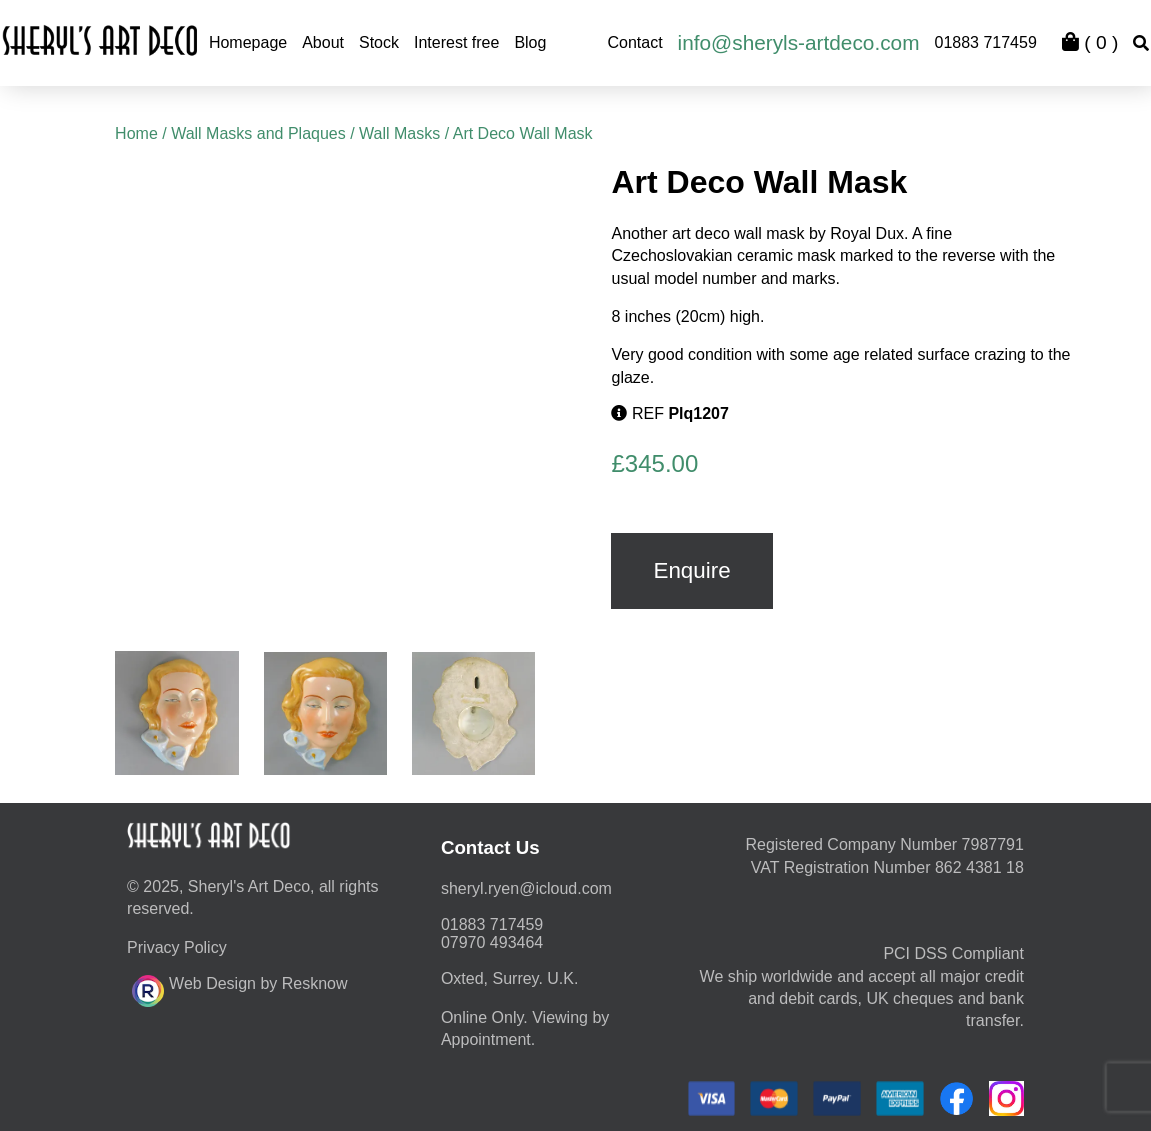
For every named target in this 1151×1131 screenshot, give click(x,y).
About (323, 42)
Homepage (248, 42)
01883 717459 (985, 42)
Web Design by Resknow (239, 988)
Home (136, 133)
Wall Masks (399, 133)
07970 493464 (492, 942)
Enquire (691, 570)
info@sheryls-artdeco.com (799, 42)
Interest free (456, 42)
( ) (1090, 42)
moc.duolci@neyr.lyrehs (526, 888)
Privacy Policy (177, 947)
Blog (530, 42)
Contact (634, 42)
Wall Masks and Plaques (258, 133)
